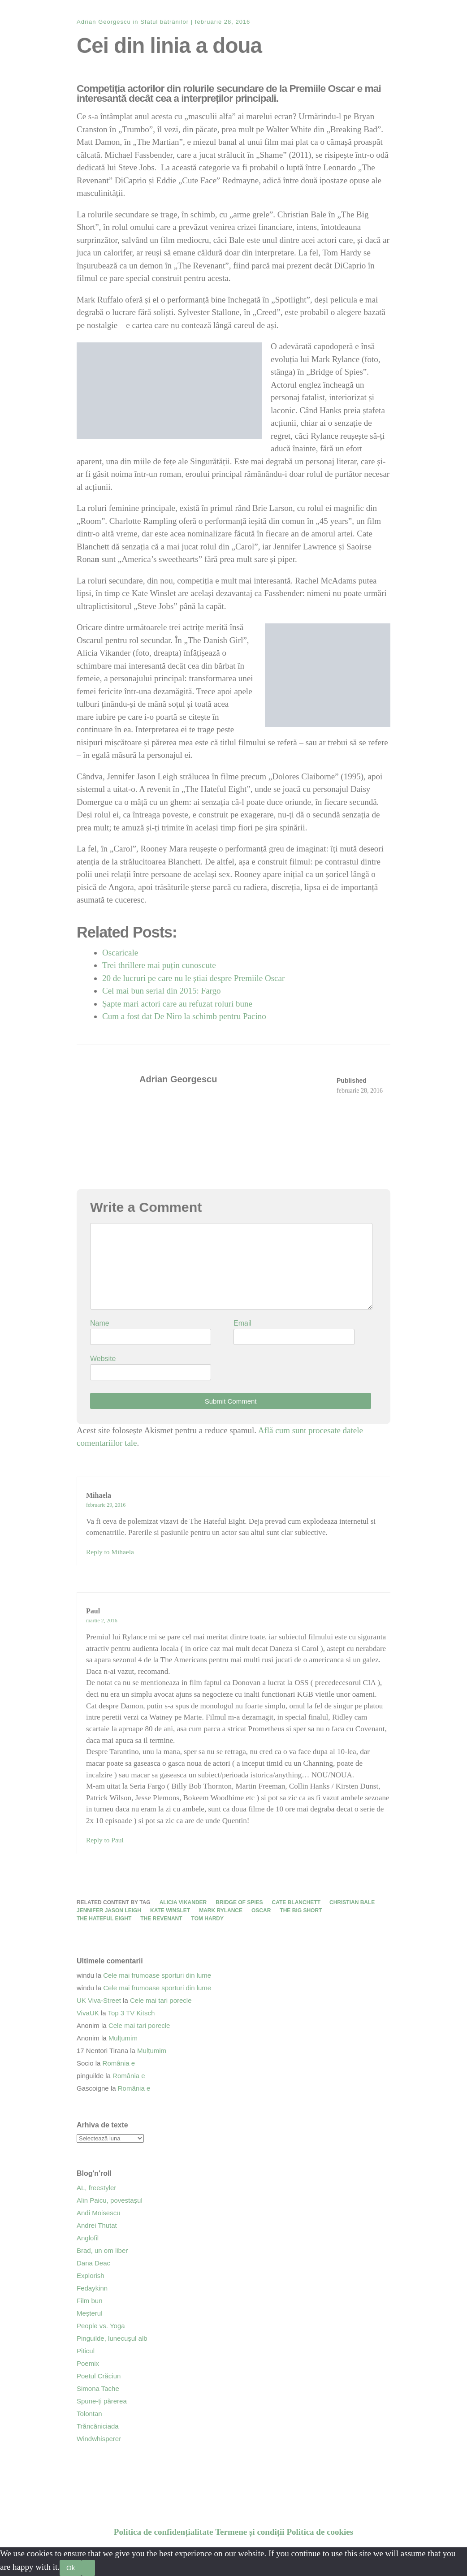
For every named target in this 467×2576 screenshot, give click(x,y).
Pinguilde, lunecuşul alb (112, 2338)
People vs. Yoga (101, 2326)
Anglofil (88, 2238)
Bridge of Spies (239, 1902)
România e (119, 2063)
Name (99, 1323)
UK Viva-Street (99, 2000)
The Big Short (301, 1910)
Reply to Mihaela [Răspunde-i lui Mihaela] (110, 1552)
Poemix (88, 2363)
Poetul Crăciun (99, 2376)
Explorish (90, 2275)
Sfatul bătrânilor (164, 21)
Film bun (90, 2300)
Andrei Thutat (97, 2225)
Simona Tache (98, 2388)
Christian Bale (352, 1902)
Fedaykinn (92, 2288)
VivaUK (88, 2013)
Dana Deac (93, 2263)
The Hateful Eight (104, 1918)
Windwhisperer (99, 2438)
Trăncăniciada (98, 2426)
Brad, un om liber (102, 2250)
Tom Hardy (207, 1918)
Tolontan (89, 2413)
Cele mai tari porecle (161, 2000)
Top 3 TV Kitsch (131, 2013)
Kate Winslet (170, 1910)
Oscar (261, 1910)
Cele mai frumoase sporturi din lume (157, 1975)
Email (242, 1323)
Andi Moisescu (99, 2213)
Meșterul (90, 2313)
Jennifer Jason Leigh (109, 1910)
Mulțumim (123, 2038)
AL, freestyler (96, 2187)
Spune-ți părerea (102, 2401)
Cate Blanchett (296, 1902)
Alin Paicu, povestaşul (110, 2200)
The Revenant (161, 1918)
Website (103, 1358)
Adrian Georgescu (104, 21)
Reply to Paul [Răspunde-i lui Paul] (105, 1840)
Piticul (86, 2351)
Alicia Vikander (183, 1902)
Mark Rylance (220, 1910)
